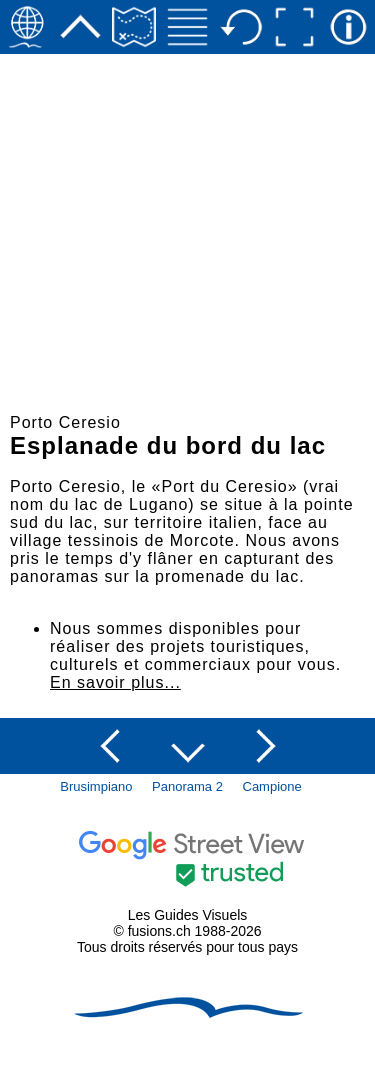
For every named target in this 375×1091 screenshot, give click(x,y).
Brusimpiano (96, 786)
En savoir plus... (115, 682)
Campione (272, 786)
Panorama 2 (187, 786)
